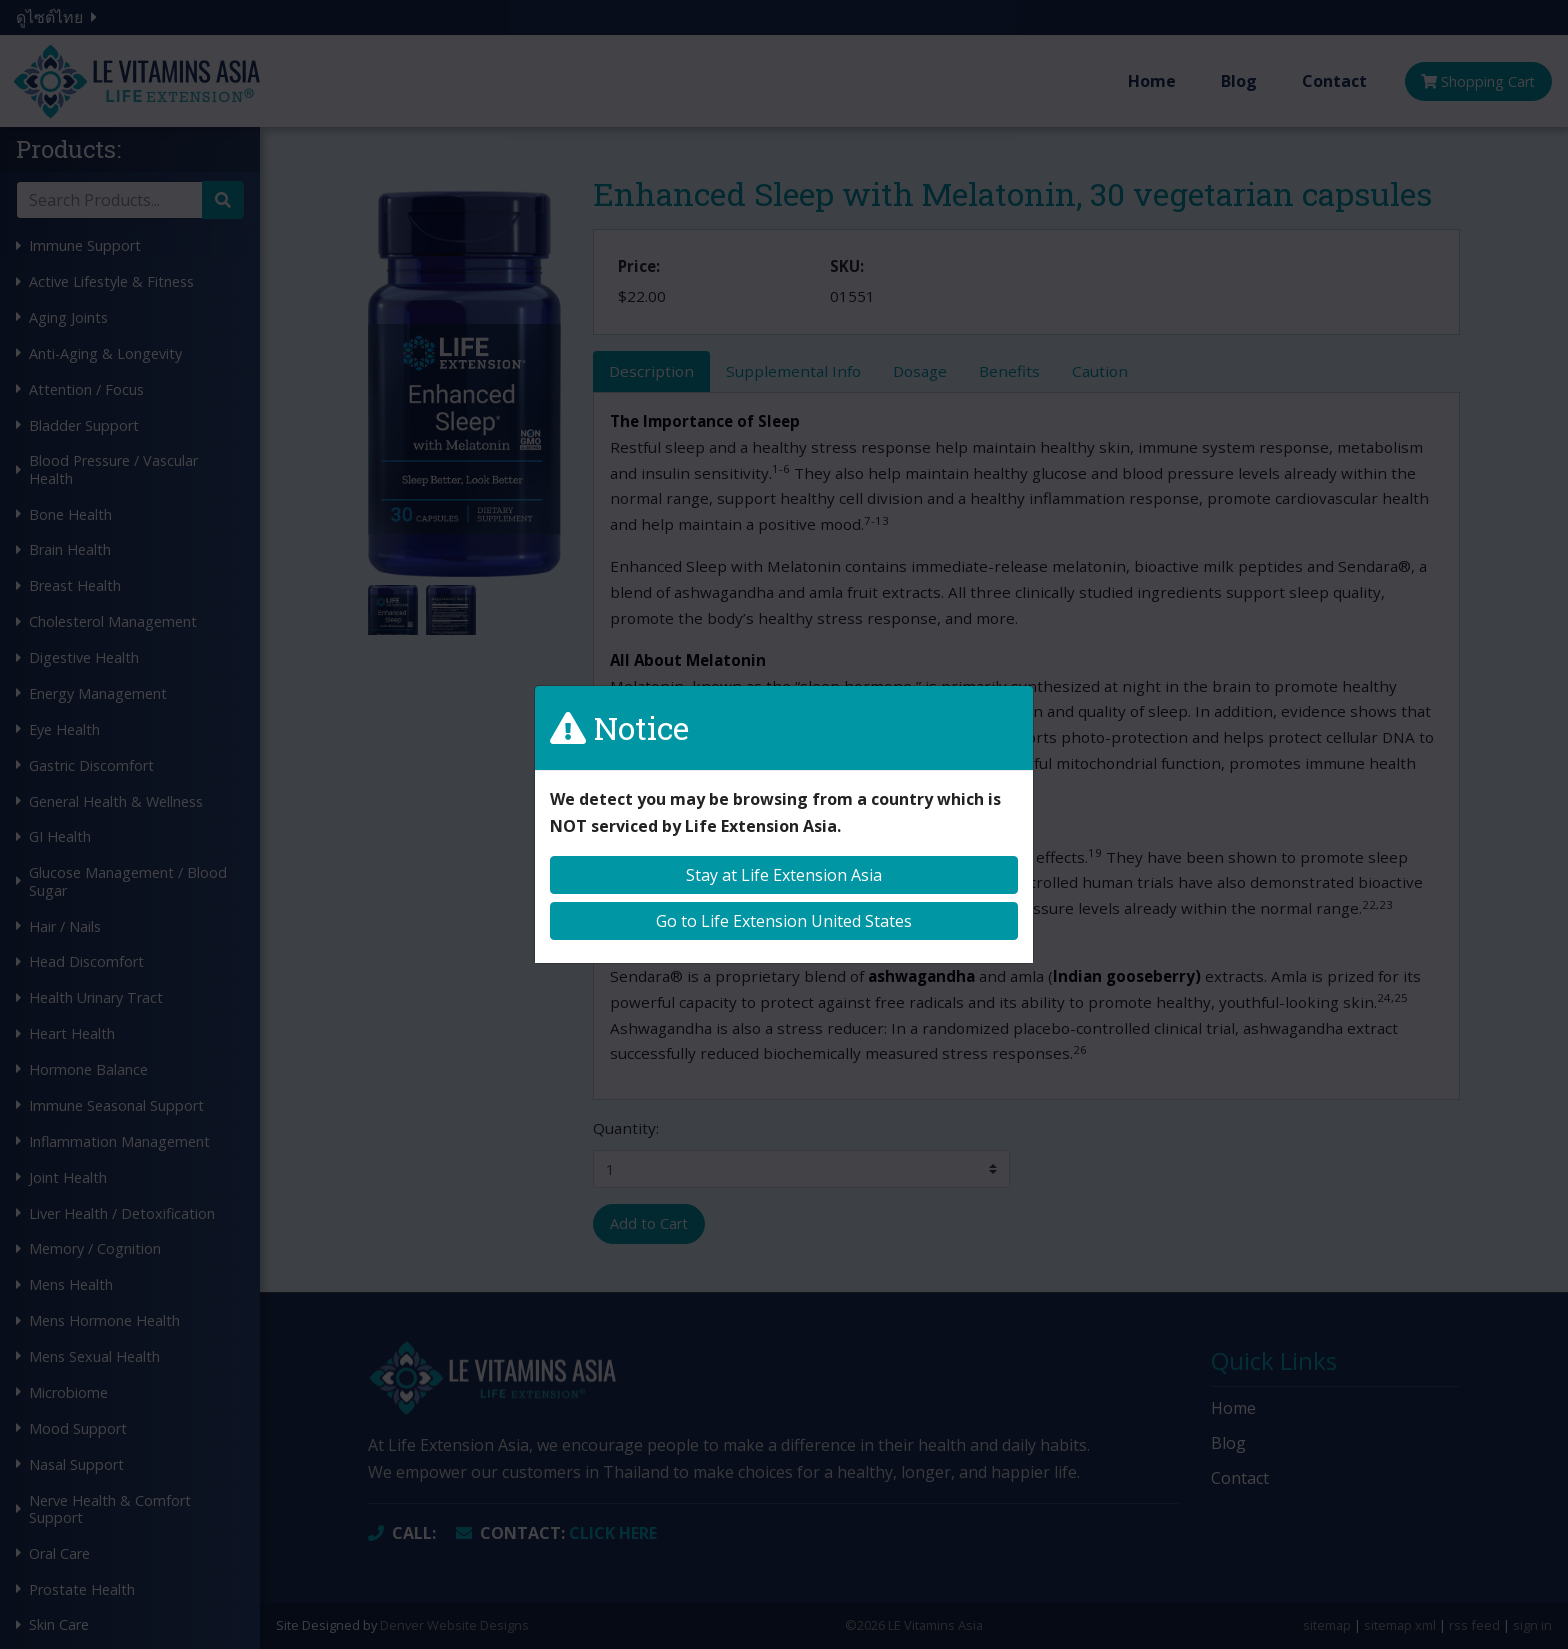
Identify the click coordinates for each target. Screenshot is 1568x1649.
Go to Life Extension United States (784, 921)
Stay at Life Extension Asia (784, 875)
